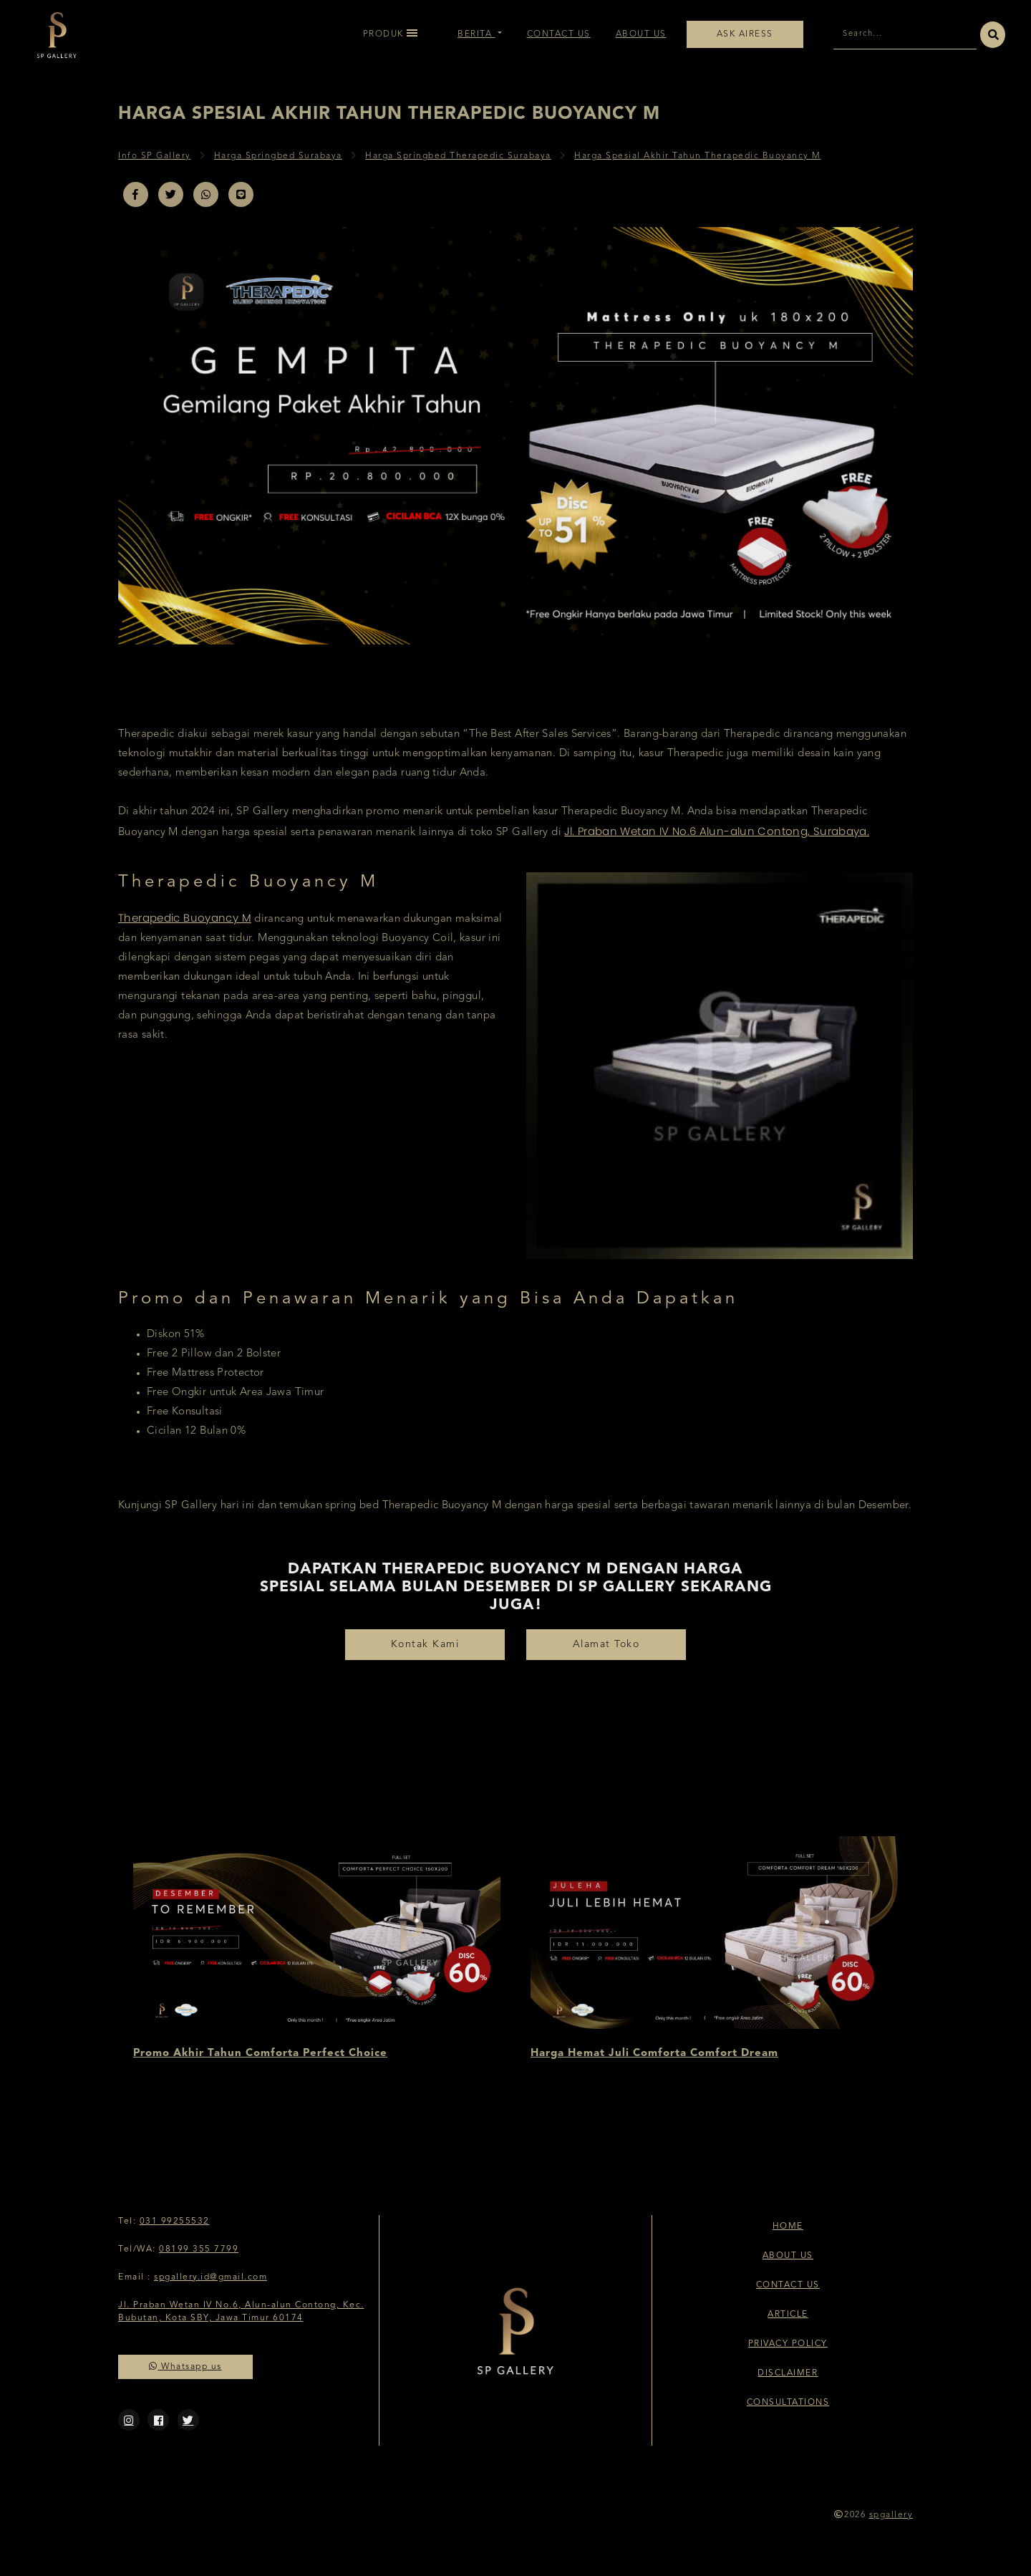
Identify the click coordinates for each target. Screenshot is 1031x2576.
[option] (317, 1949)
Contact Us (559, 34)
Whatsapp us (185, 2366)
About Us (641, 34)
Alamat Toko (606, 1644)
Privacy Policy (788, 2344)
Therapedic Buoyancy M (184, 917)
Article (788, 2314)
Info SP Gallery (154, 156)
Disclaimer (787, 2373)
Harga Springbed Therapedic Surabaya (458, 156)
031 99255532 (175, 2221)
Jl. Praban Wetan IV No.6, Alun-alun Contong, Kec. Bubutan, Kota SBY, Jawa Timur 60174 (241, 2311)
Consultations (788, 2402)
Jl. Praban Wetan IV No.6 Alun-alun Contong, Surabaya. (716, 831)
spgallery (891, 2515)
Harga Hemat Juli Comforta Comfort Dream (654, 2053)
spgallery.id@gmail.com (210, 2277)
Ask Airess (745, 34)
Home (788, 2226)
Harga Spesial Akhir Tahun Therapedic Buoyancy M (697, 156)
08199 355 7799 (198, 2249)
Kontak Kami (425, 1644)
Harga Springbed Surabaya (278, 156)
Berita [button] (476, 34)
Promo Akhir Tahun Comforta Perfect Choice (260, 2053)
